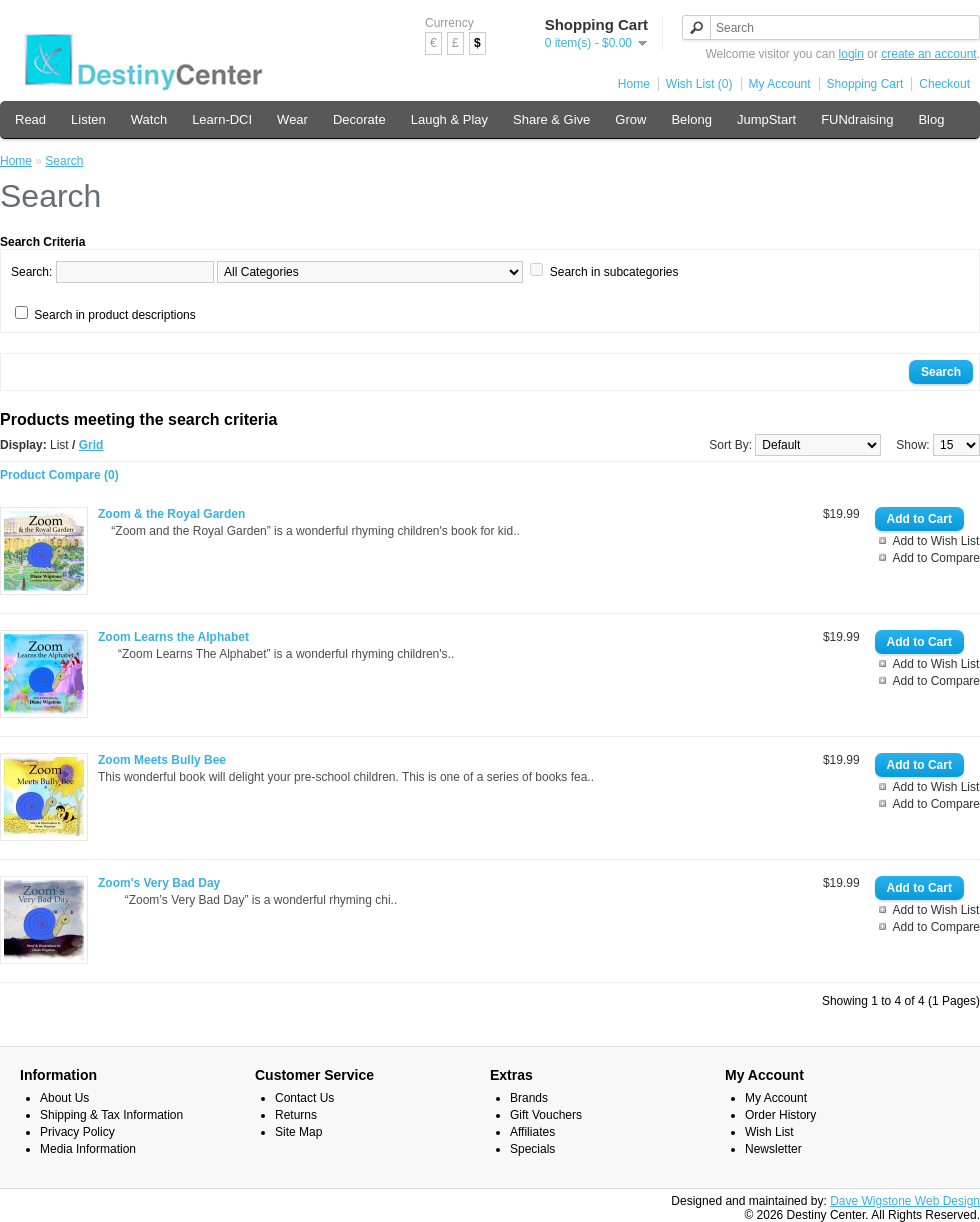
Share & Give (551, 119)
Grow (630, 119)
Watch (149, 119)
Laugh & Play (449, 119)
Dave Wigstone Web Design (905, 1201)
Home (634, 84)
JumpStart (766, 119)
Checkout (944, 84)
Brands (529, 1098)
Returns (296, 1115)
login (851, 54)
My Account (780, 84)
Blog (931, 119)
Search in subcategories (614, 272)
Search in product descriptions (114, 315)
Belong (691, 119)
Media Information (88, 1149)
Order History (780, 1115)
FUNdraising (857, 119)
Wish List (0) (699, 84)
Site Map (298, 1132)
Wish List (769, 1132)
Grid (91, 445)
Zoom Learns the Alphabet (173, 637)
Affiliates (532, 1132)
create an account (928, 54)
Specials (532, 1149)
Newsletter (773, 1149)
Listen (88, 119)
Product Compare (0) (59, 475)
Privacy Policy (77, 1132)
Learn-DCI (222, 119)
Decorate (359, 119)
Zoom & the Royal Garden (171, 514)
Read (30, 119)
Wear (292, 119)
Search (64, 161)
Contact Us (304, 1098)
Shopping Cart (865, 84)
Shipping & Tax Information (111, 1115)
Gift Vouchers (546, 1115)
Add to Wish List (936, 541)
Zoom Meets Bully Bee (162, 760)
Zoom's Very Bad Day (159, 883)
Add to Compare (936, 558)
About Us (64, 1098)
